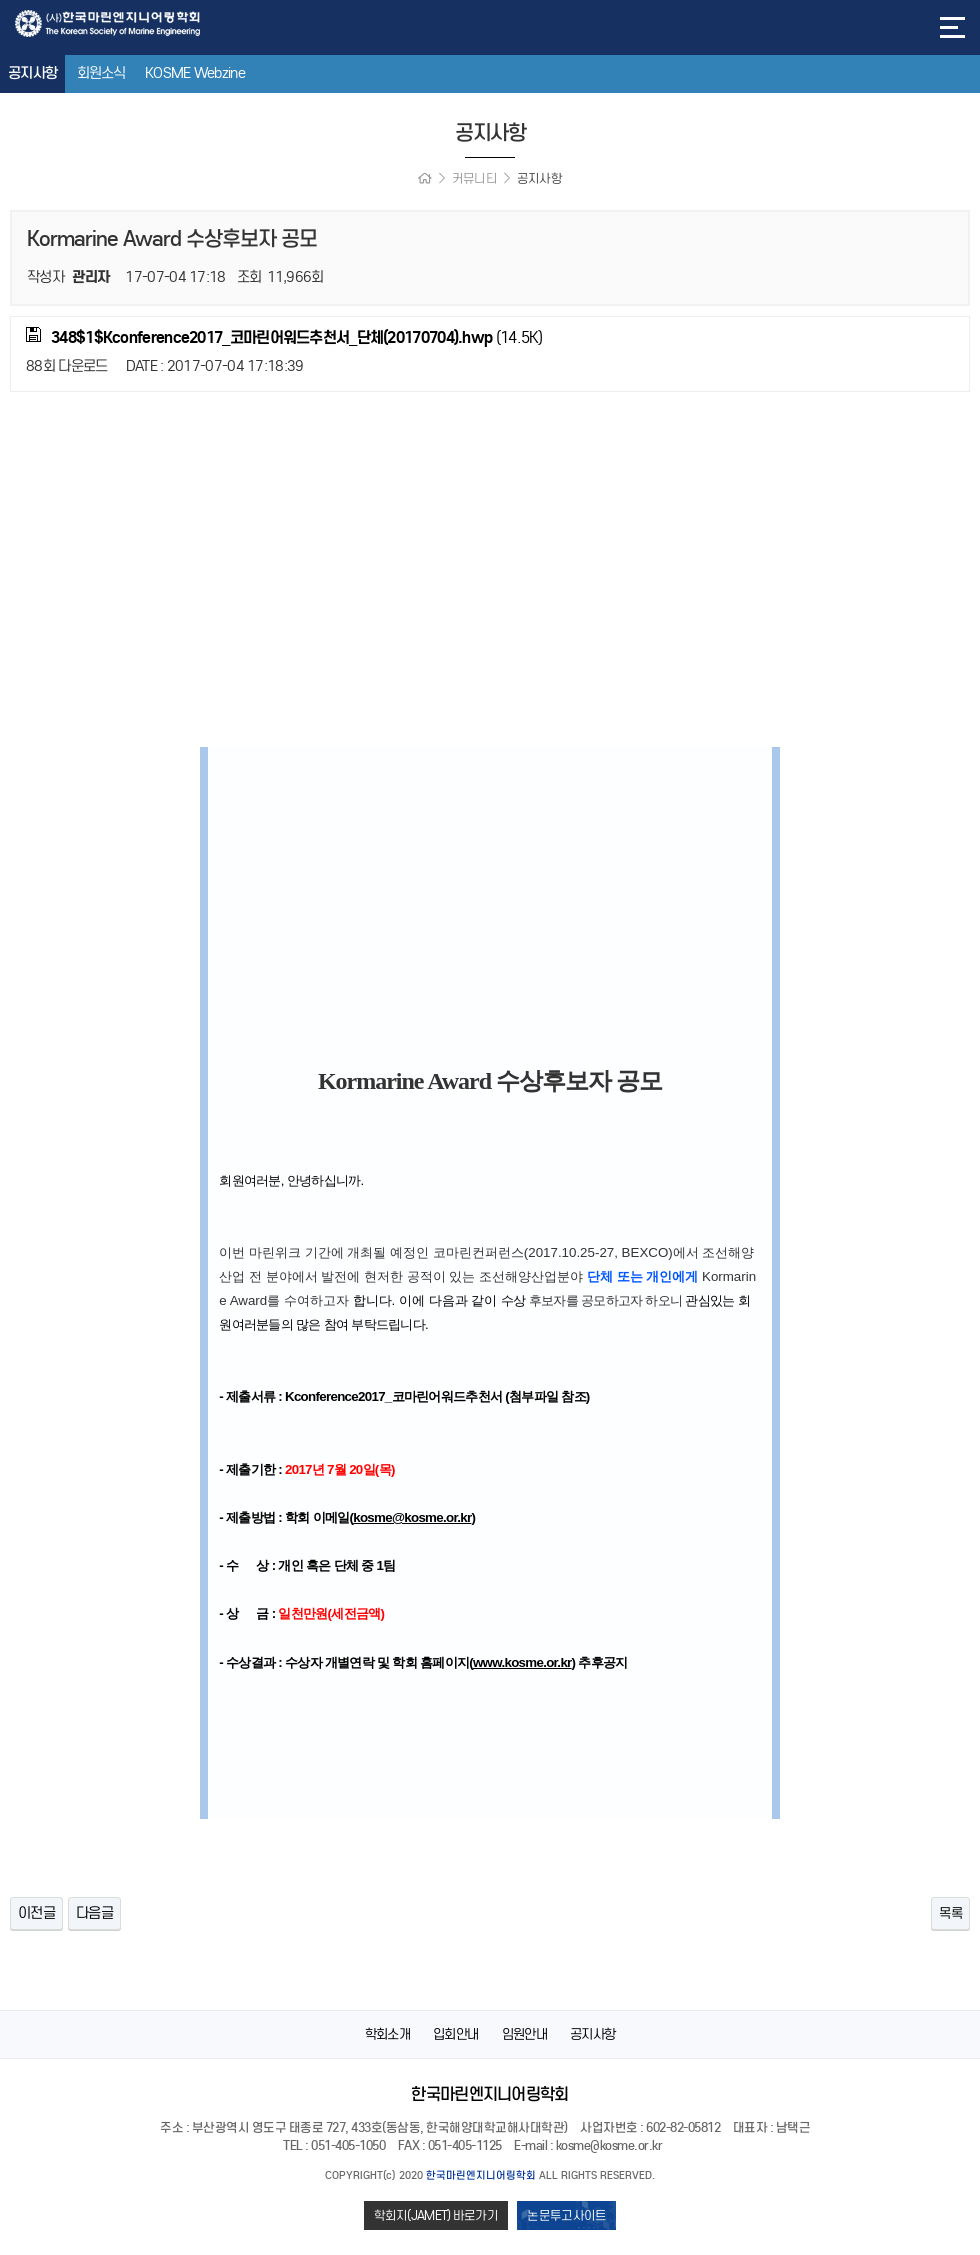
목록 (949, 1913)
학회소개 (387, 2034)
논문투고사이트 (566, 2215)
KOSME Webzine (195, 73)
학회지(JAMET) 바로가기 (436, 2215)
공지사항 (32, 73)
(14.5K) (284, 337)
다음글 (94, 1913)
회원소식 (101, 73)
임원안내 (524, 2034)
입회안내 (455, 2034)
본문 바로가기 (0, 0)
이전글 (36, 1913)
